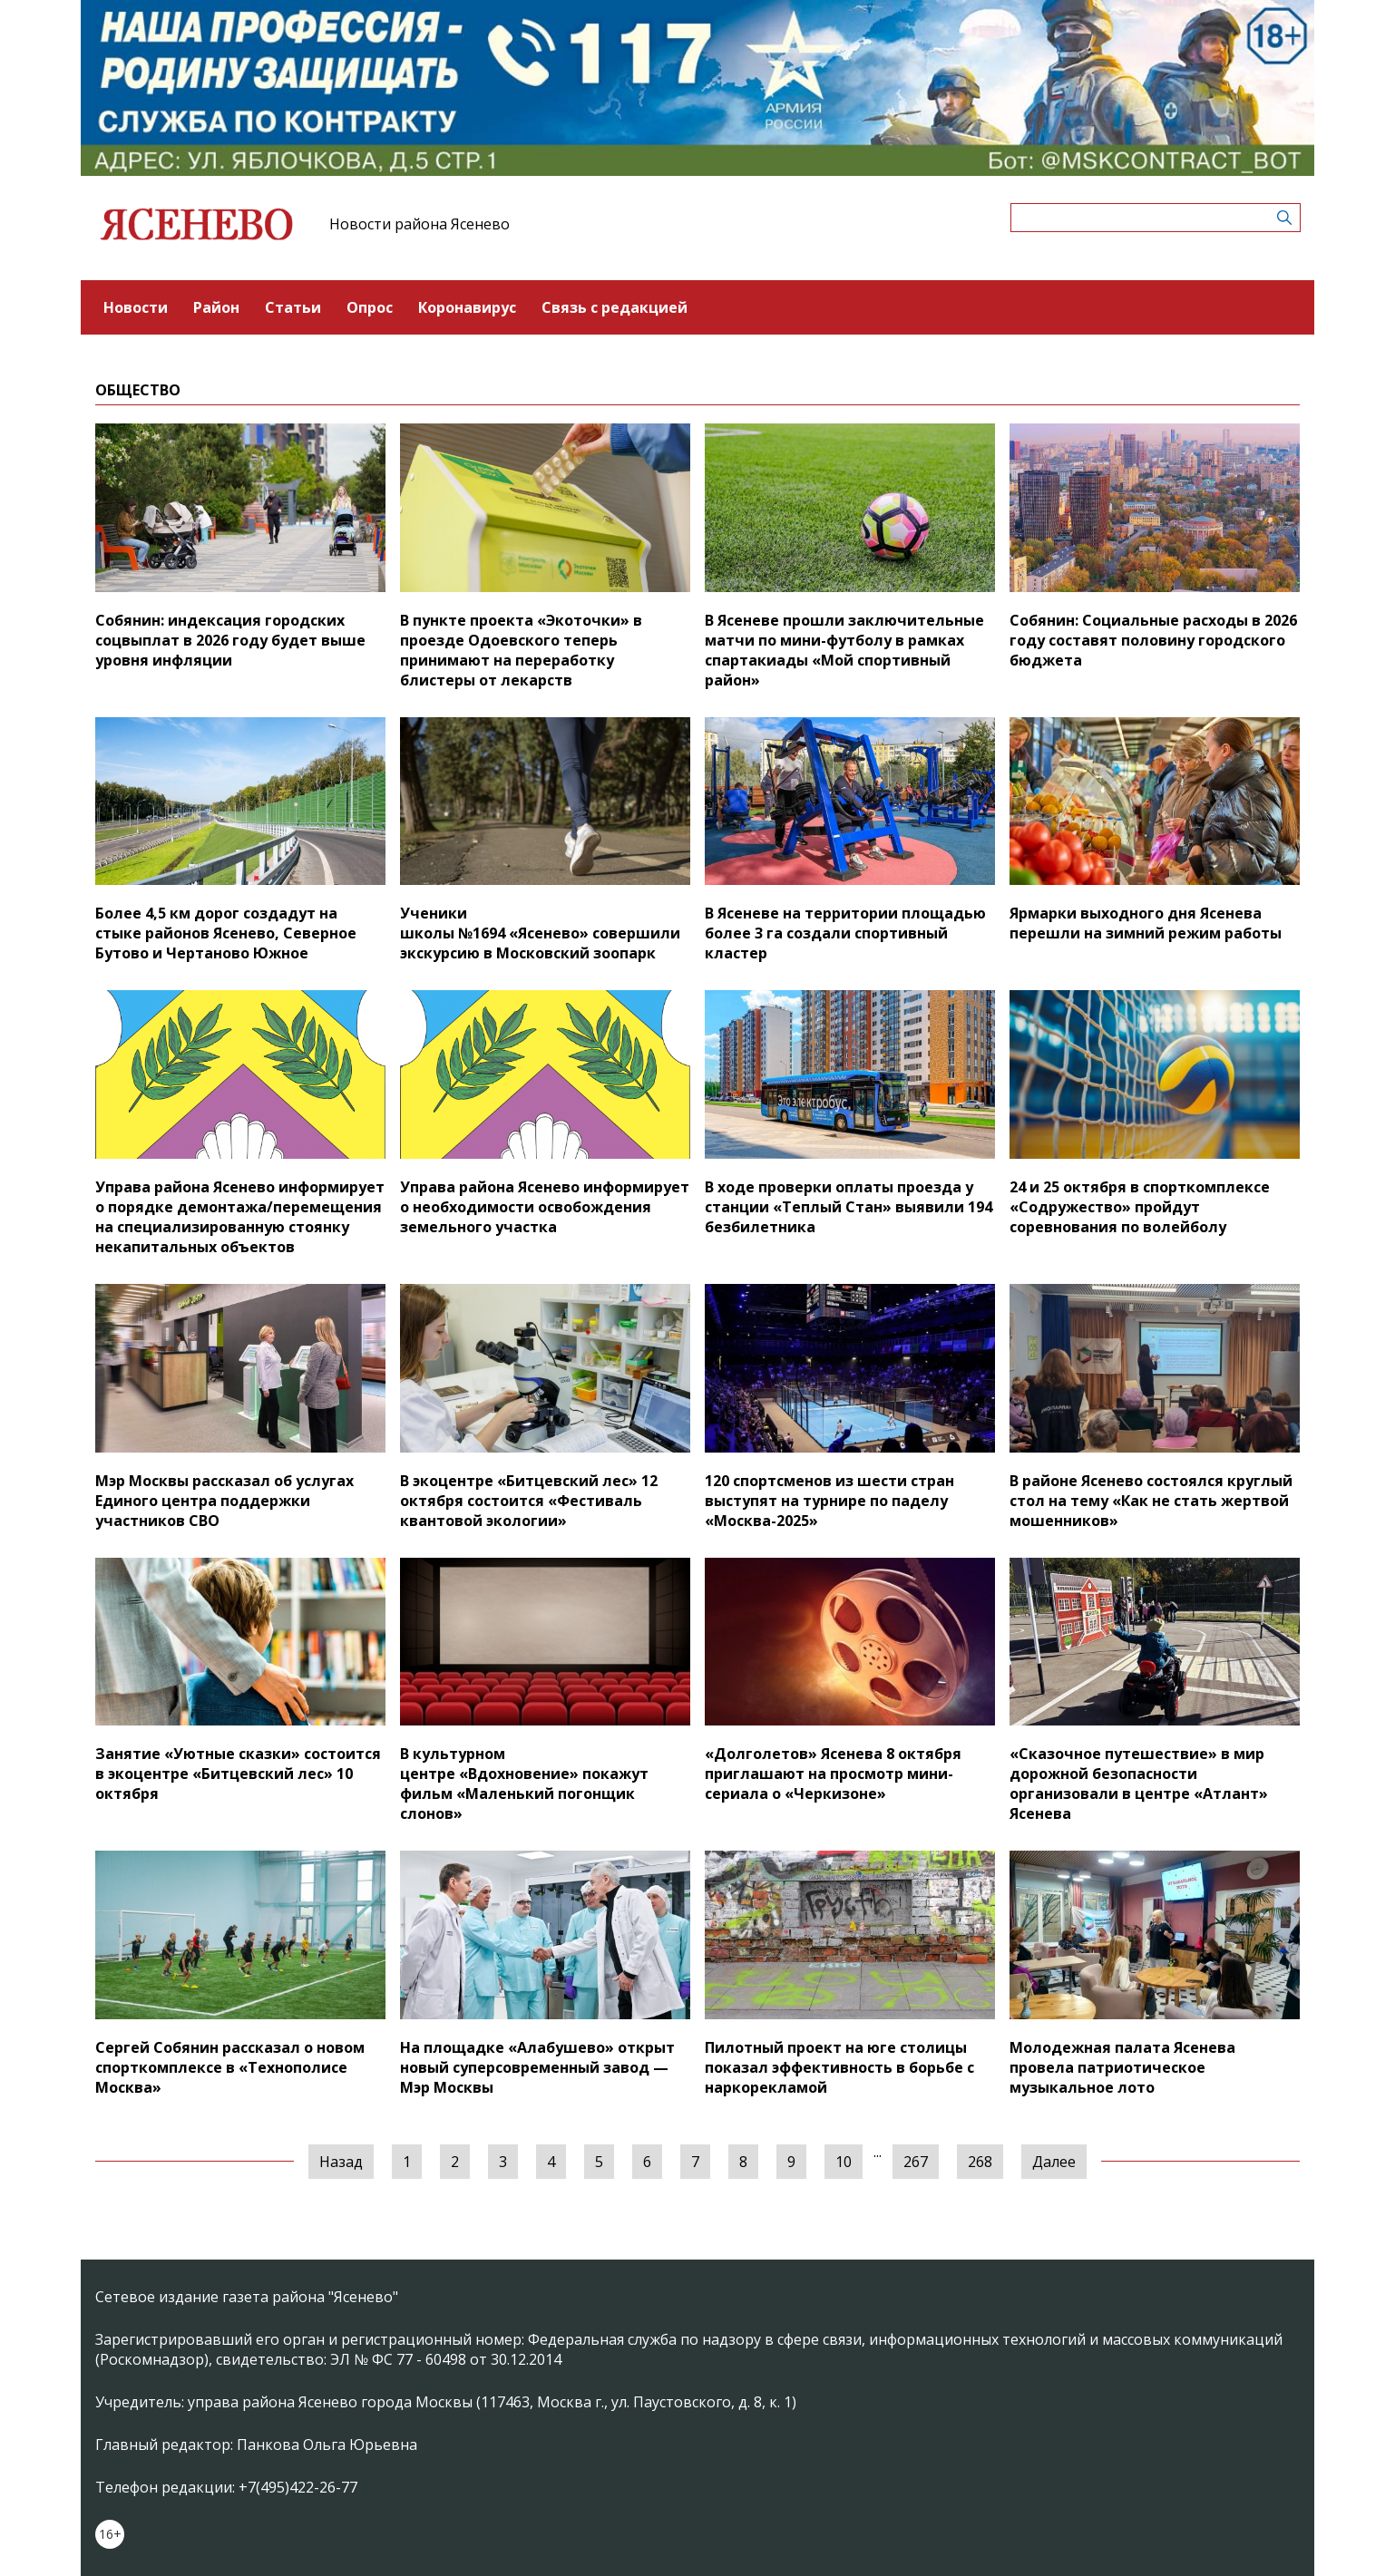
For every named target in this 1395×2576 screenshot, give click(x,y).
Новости (135, 307)
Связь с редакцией (614, 307)
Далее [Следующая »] (1054, 2162)
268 (980, 2162)
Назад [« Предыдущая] (341, 2162)
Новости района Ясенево (419, 224)
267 (915, 2162)
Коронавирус (467, 307)
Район (216, 307)
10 (843, 2162)
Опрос (369, 307)
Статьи (293, 307)
